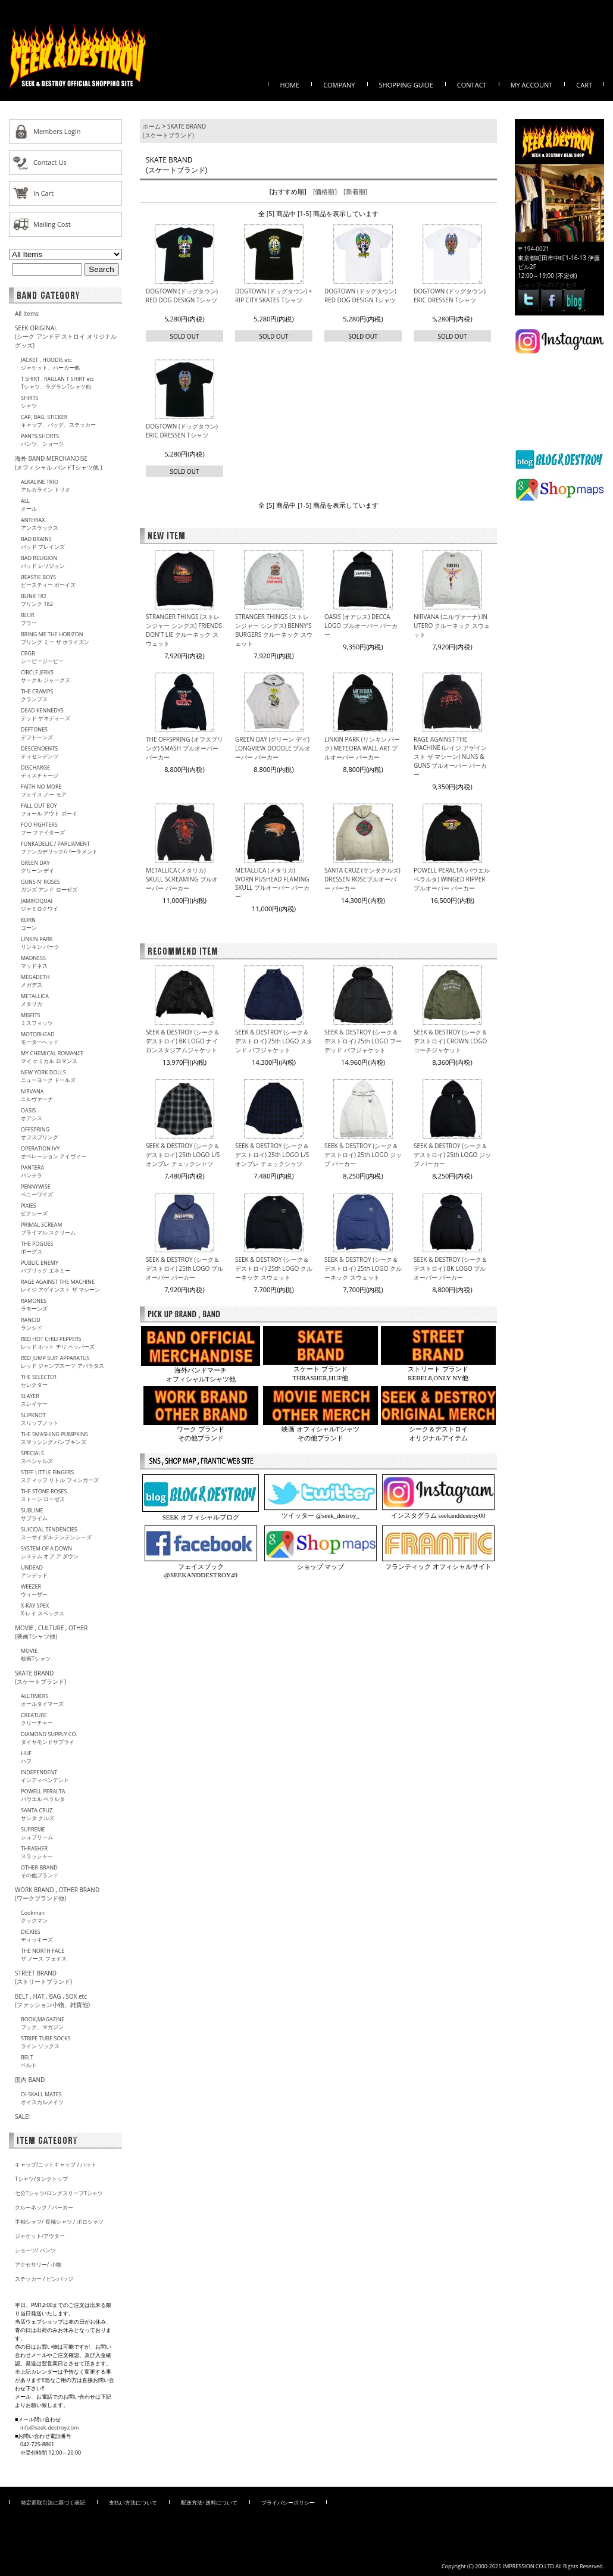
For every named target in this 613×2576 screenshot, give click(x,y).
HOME (289, 84)
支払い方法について (133, 2502)
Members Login (57, 131)
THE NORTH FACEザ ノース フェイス (44, 1954)
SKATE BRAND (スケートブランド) (40, 1677)
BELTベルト (29, 2061)
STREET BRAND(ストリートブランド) (43, 1977)
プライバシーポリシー (288, 2502)
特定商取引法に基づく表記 (53, 2502)
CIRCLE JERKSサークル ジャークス (45, 676)
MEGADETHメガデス (35, 981)
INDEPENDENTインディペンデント (45, 1776)
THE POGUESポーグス (37, 1247)
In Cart (43, 193)
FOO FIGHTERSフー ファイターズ (43, 828)
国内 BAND (30, 2079)
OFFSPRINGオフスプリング (39, 1133)
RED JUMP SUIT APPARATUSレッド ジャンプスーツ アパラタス (62, 1362)
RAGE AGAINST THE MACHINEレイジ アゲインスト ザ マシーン (60, 1285)
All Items (27, 314)
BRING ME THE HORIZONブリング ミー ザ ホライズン (55, 638)
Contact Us (50, 162)
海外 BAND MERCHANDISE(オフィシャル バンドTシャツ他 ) (58, 462)
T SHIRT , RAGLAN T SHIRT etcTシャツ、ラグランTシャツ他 (57, 382)
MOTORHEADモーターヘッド (39, 1038)
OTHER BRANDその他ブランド (39, 1871)
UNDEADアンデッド (34, 1571)
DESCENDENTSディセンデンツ (39, 752)
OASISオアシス (31, 1114)
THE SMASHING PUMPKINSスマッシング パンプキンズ (54, 1438)
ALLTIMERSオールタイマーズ (42, 1700)
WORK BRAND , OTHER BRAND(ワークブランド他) (57, 1894)
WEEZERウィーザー (34, 1590)
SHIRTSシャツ (30, 401)
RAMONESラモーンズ (34, 1304)
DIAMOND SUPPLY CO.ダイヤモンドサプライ (49, 1738)
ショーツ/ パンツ (35, 2250)
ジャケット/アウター (40, 2236)
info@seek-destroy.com (49, 2427)
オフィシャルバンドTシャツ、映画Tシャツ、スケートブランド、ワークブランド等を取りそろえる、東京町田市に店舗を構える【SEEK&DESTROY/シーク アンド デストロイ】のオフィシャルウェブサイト (77, 56)
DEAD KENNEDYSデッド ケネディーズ (45, 714)
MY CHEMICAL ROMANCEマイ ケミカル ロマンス (52, 1057)
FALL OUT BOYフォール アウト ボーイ (49, 809)
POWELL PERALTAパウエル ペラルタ (43, 1795)
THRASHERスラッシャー (37, 1852)
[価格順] (325, 191)
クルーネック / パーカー (44, 2207)
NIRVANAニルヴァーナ (37, 1095)
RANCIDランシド (31, 1323)
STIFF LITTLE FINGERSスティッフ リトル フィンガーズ (60, 1476)
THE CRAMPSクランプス (37, 695)
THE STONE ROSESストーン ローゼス (44, 1495)
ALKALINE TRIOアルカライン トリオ (45, 485)
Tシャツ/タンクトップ (41, 2179)
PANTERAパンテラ (32, 1171)
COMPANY (339, 84)
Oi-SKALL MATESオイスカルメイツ (42, 2098)
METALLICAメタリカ (35, 1000)
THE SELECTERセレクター (39, 1381)
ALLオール (29, 504)
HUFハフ (26, 1757)
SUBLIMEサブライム (34, 1514)
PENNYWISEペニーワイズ (37, 1190)
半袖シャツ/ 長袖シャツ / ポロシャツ (59, 2221)
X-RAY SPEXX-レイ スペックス (42, 1609)
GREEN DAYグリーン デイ (37, 866)
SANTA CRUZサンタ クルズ (37, 1814)
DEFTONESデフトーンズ (37, 733)
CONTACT (472, 84)
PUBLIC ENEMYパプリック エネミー (45, 1266)
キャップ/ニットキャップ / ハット (55, 2164)
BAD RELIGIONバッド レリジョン (43, 562)
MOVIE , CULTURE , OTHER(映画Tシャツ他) (51, 1632)
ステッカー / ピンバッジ (44, 2279)
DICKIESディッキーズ (37, 1935)
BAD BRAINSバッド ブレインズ (43, 543)
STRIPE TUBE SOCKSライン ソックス (45, 2042)
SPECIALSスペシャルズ (37, 1457)
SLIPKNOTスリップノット (39, 1419)
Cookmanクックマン (34, 1916)
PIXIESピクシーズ (34, 1209)
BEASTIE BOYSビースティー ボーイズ (48, 581)
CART (584, 84)
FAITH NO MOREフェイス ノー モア (44, 790)
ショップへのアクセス (547, 284)
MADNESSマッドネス (34, 962)
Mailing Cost (52, 224)
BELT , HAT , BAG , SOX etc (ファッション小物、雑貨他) (52, 2000)
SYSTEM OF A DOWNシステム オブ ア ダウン (50, 1552)
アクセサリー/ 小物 (38, 2264)
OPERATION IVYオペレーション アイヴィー (53, 1152)
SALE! (22, 2116)
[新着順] (355, 191)
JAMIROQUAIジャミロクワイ (39, 904)
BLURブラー (29, 619)
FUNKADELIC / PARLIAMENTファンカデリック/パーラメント (59, 847)
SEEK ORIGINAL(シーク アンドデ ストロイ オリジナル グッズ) (66, 336)
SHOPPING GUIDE (406, 84)
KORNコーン (29, 923)
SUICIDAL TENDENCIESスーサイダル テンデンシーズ (56, 1533)
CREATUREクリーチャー (37, 1719)
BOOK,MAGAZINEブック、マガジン (42, 2023)
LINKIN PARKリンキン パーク (40, 943)
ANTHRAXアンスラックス (39, 524)
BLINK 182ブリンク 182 (37, 600)
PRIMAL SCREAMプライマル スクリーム (48, 1228)
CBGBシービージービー (42, 657)
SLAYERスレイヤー (34, 1400)
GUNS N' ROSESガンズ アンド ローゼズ (49, 885)
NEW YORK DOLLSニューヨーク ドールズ (48, 1076)
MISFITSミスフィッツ (37, 1019)
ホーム (152, 126)
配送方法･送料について (209, 2502)
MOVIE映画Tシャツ (36, 1654)
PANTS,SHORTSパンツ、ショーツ (42, 440)
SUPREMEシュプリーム (37, 1833)
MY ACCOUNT (532, 84)
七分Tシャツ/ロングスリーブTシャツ (59, 2193)
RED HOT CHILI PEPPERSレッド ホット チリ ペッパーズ (58, 1342)
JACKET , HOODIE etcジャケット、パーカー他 (50, 363)
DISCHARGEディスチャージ (39, 771)
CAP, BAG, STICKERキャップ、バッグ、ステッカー (58, 421)
